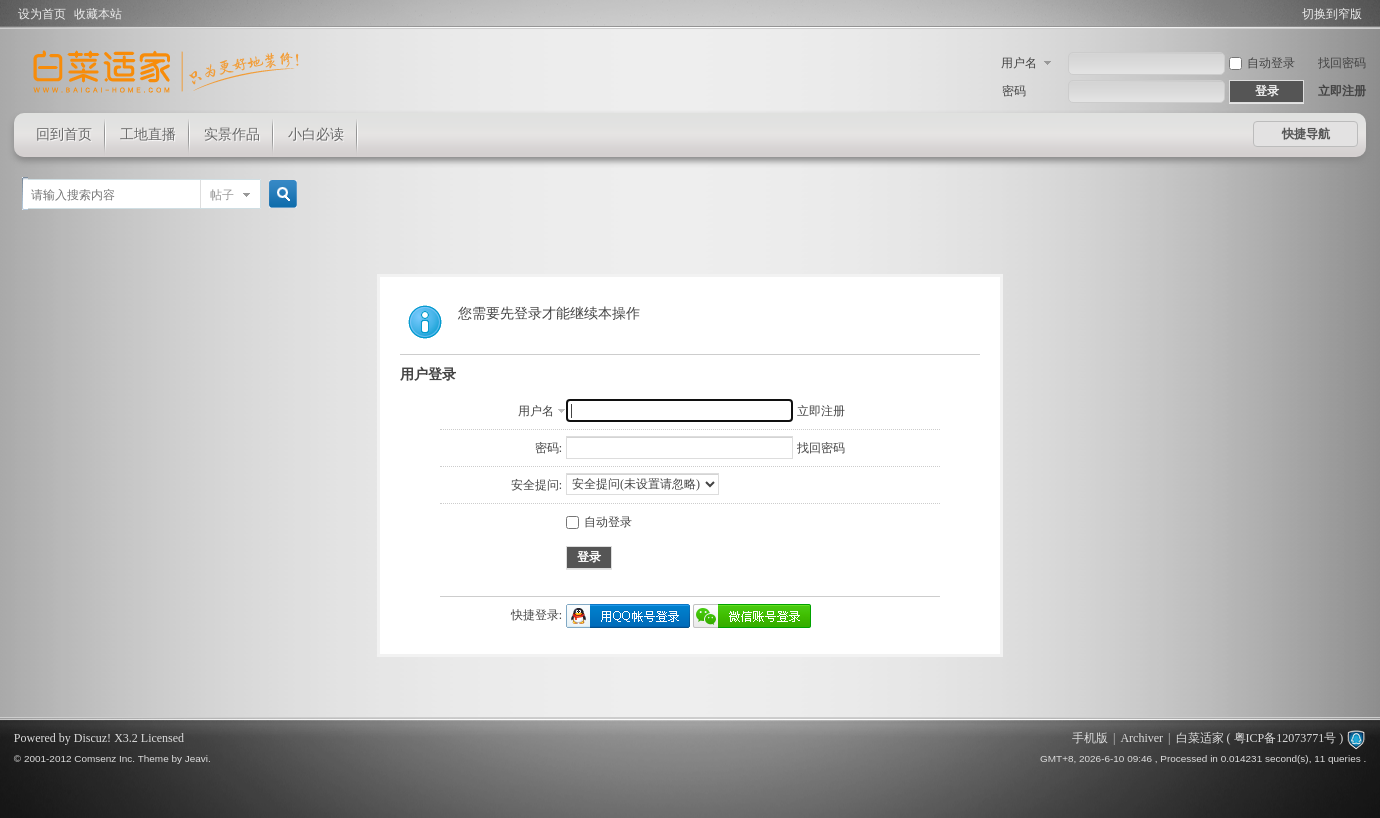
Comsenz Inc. (104, 758)
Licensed (162, 738)
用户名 (1019, 63)
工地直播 (148, 134)
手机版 (1090, 738)
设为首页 (42, 14)
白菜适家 (1200, 738)
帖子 (222, 195)
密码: (548, 448)
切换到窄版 (1332, 14)
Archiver (1141, 738)
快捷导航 (1306, 134)
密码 (1014, 91)
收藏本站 (98, 14)
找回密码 (1342, 63)
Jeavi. (198, 758)
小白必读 (316, 134)
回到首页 (64, 134)
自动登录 (1262, 63)
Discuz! (92, 738)
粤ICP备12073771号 (1285, 738)
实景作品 (232, 134)
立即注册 (1342, 91)
